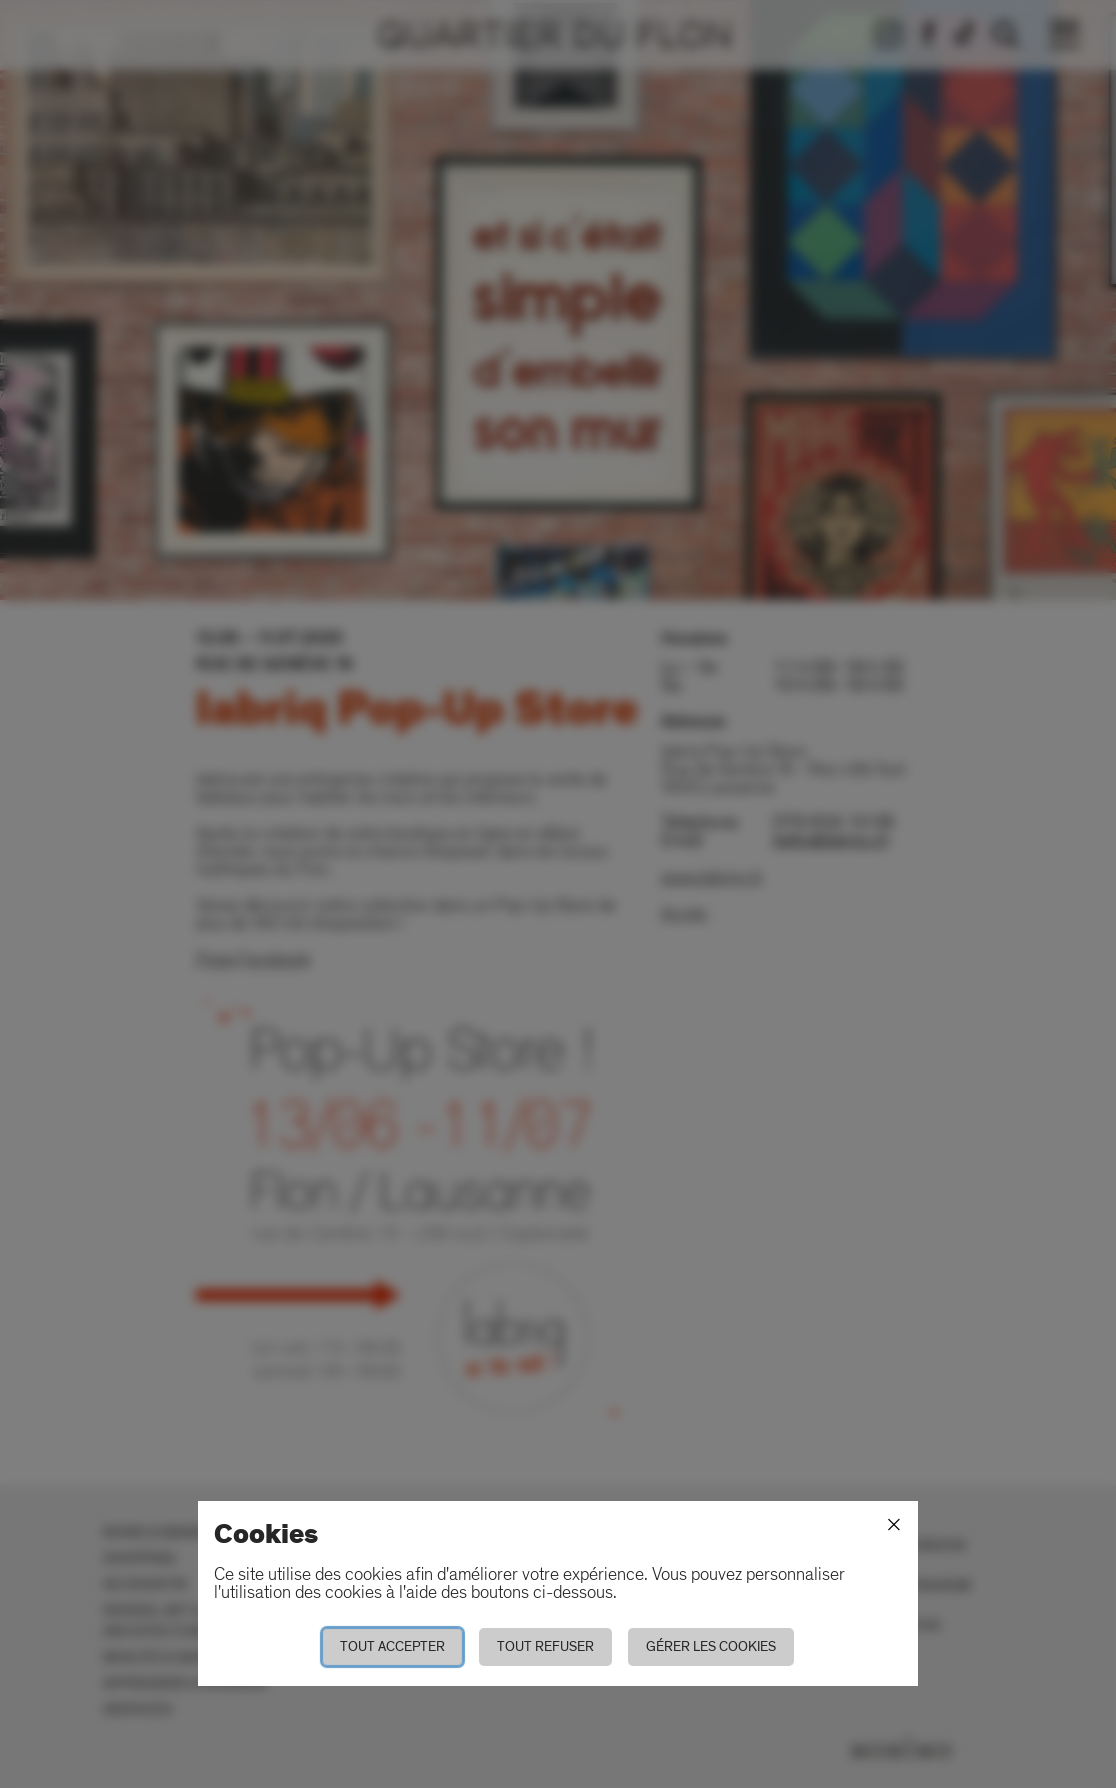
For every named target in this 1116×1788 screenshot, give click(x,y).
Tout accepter (392, 1646)
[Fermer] (894, 1525)
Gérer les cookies (711, 1646)
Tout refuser (545, 1646)
